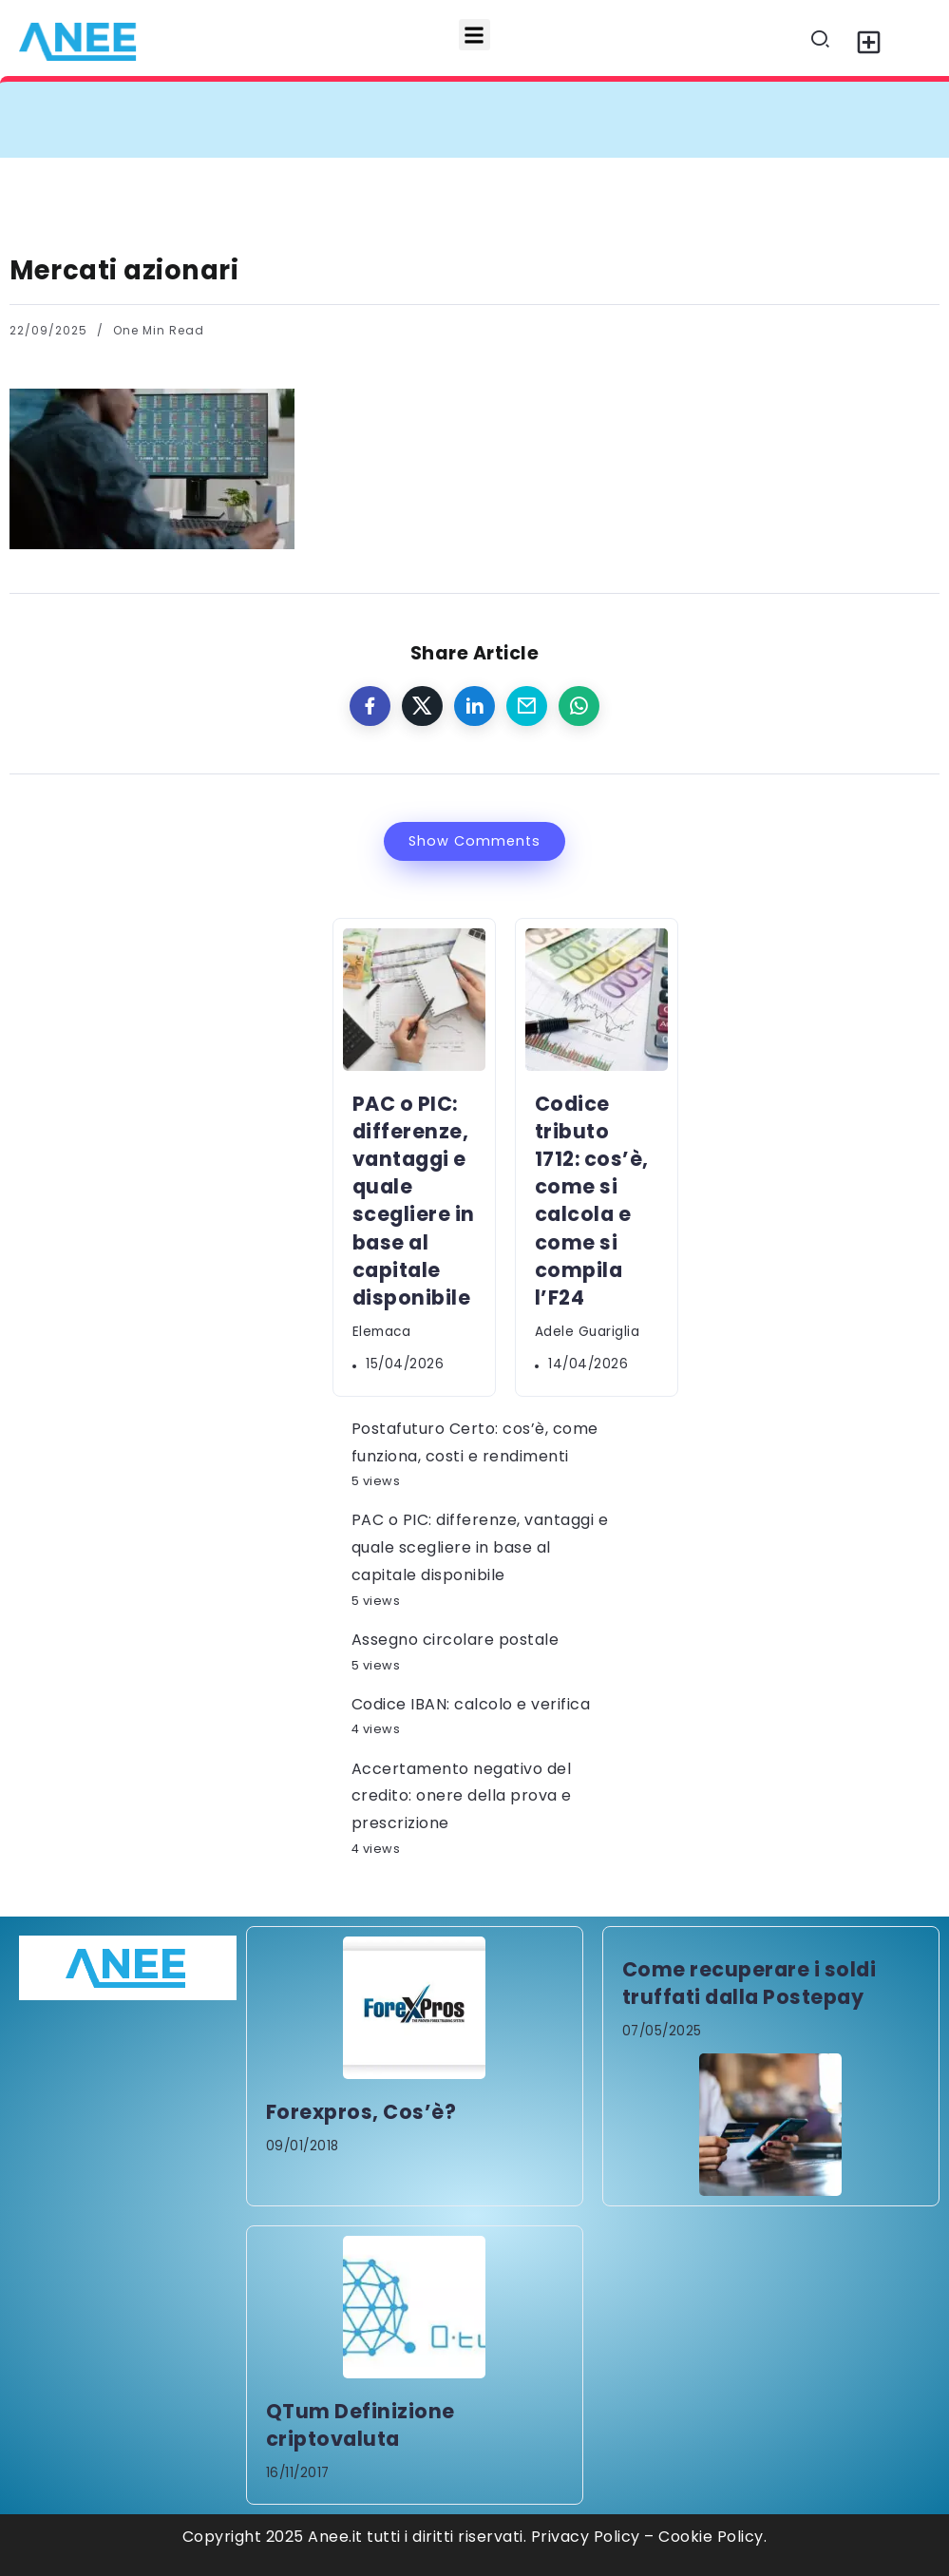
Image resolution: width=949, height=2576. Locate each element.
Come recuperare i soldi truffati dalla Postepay (749, 1983)
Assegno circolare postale (455, 1640)
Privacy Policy (585, 2536)
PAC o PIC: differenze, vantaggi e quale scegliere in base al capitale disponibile (413, 1200)
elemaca (381, 1332)
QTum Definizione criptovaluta (360, 2424)
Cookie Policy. (712, 2536)
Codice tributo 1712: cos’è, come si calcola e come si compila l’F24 (592, 1200)
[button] (474, 34)
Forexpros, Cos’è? (361, 2112)
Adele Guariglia (587, 1332)
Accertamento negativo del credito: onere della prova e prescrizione (461, 1796)
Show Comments (474, 840)
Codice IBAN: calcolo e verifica (471, 1704)
